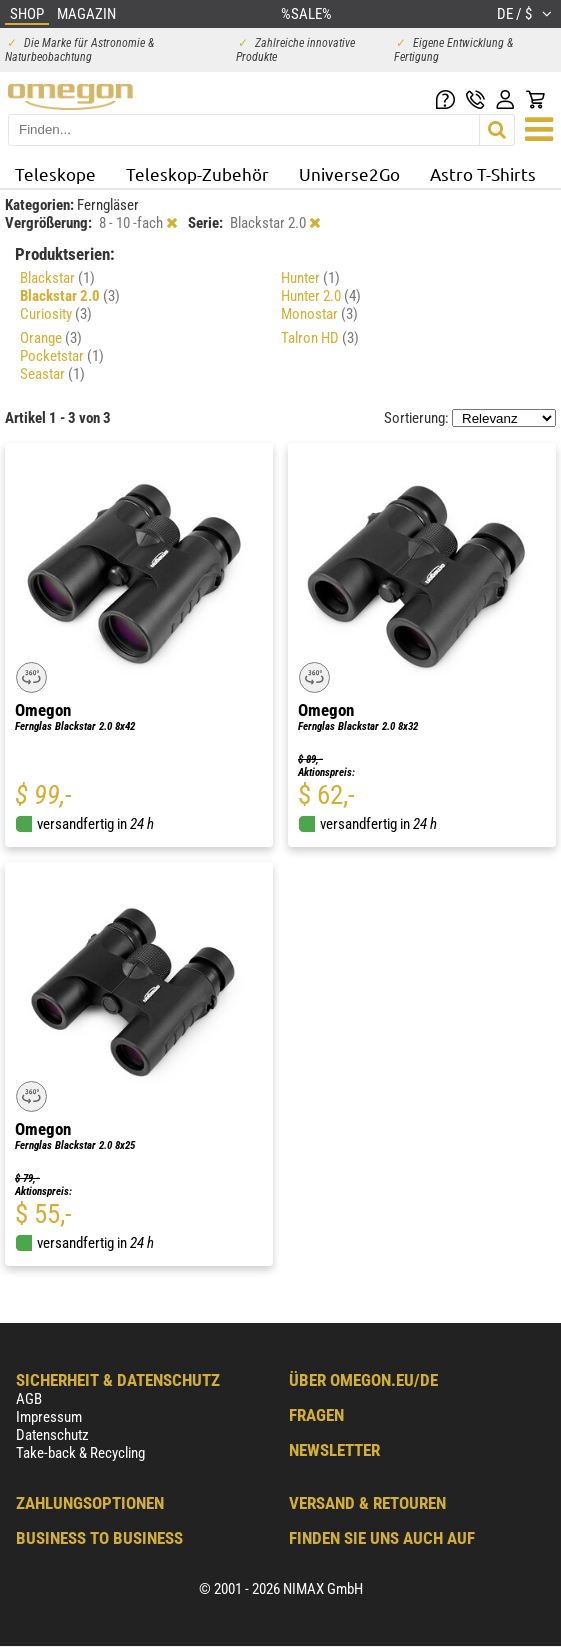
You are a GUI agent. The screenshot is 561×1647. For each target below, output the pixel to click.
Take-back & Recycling (80, 1453)
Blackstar (57, 278)
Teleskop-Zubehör (197, 173)
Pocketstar (62, 356)
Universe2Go (349, 173)
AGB (29, 1399)
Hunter (310, 278)
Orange (51, 338)
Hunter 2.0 (321, 296)
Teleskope (55, 173)
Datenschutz (52, 1435)
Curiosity (56, 314)
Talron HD (320, 338)
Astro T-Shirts (483, 173)
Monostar (319, 314)
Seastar (52, 374)
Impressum (49, 1417)
